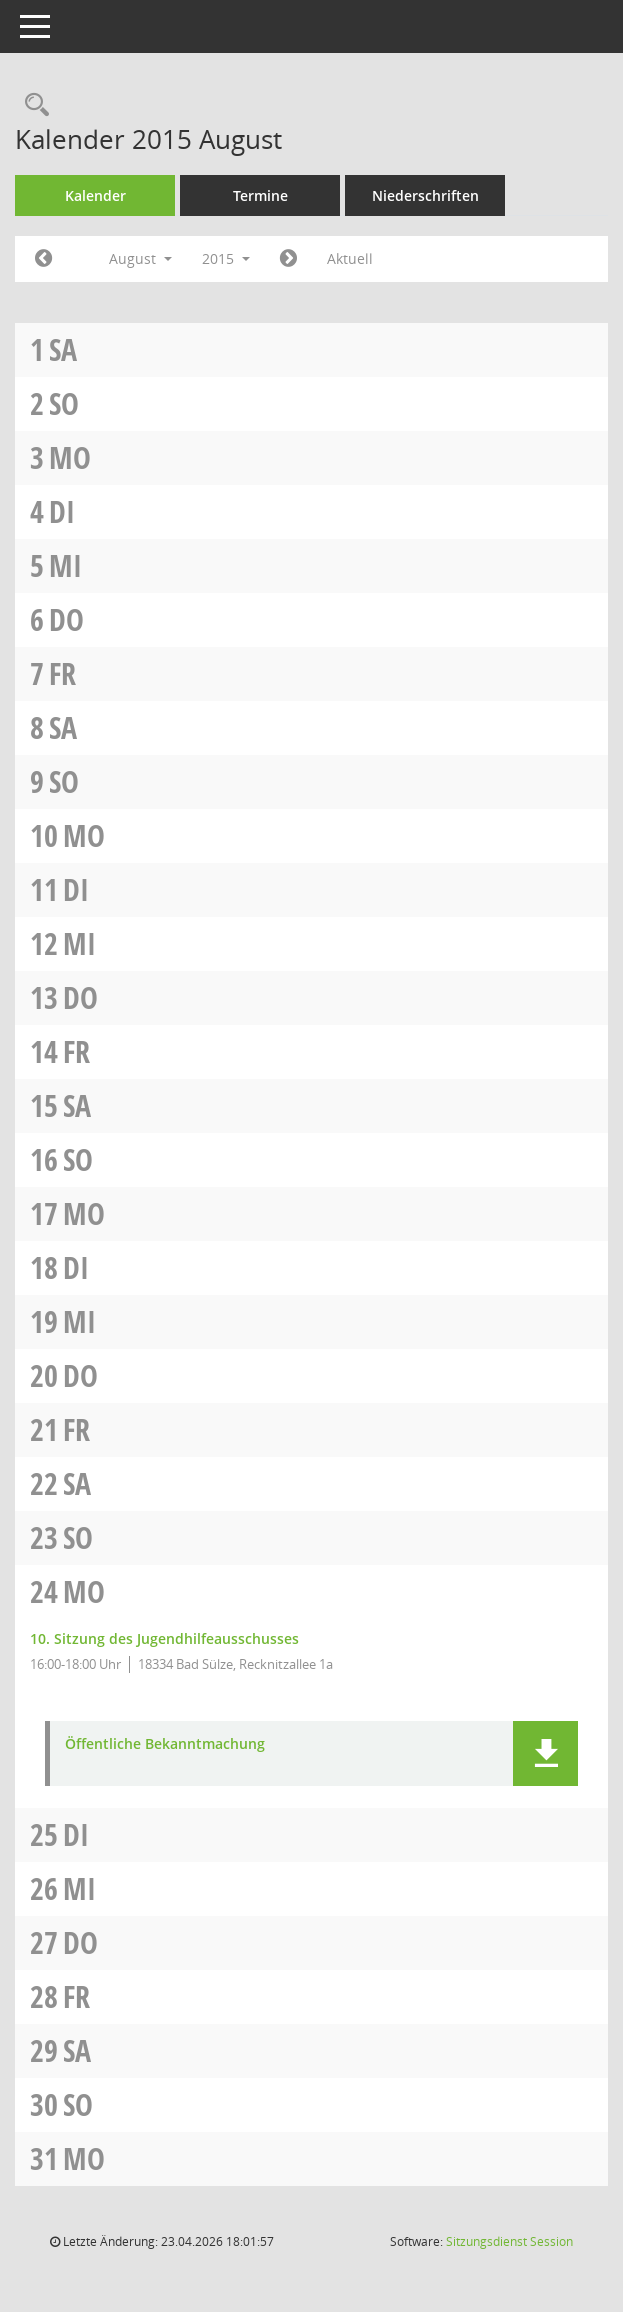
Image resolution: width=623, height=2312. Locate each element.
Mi (65, 565)
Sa (63, 349)
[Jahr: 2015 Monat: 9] (288, 259)
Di (62, 511)
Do (66, 619)
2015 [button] (226, 258)
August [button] (140, 258)
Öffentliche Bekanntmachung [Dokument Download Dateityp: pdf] (165, 1744)
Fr (62, 673)
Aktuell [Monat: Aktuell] (350, 258)
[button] (545, 1753)
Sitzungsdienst (509, 2241)
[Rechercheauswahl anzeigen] (32, 105)
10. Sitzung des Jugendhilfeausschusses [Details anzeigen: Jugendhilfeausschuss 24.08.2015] (164, 1638)
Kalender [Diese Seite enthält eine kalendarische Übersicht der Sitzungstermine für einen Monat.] (95, 195)
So (64, 403)
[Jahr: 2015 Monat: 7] (43, 259)
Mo (70, 457)
